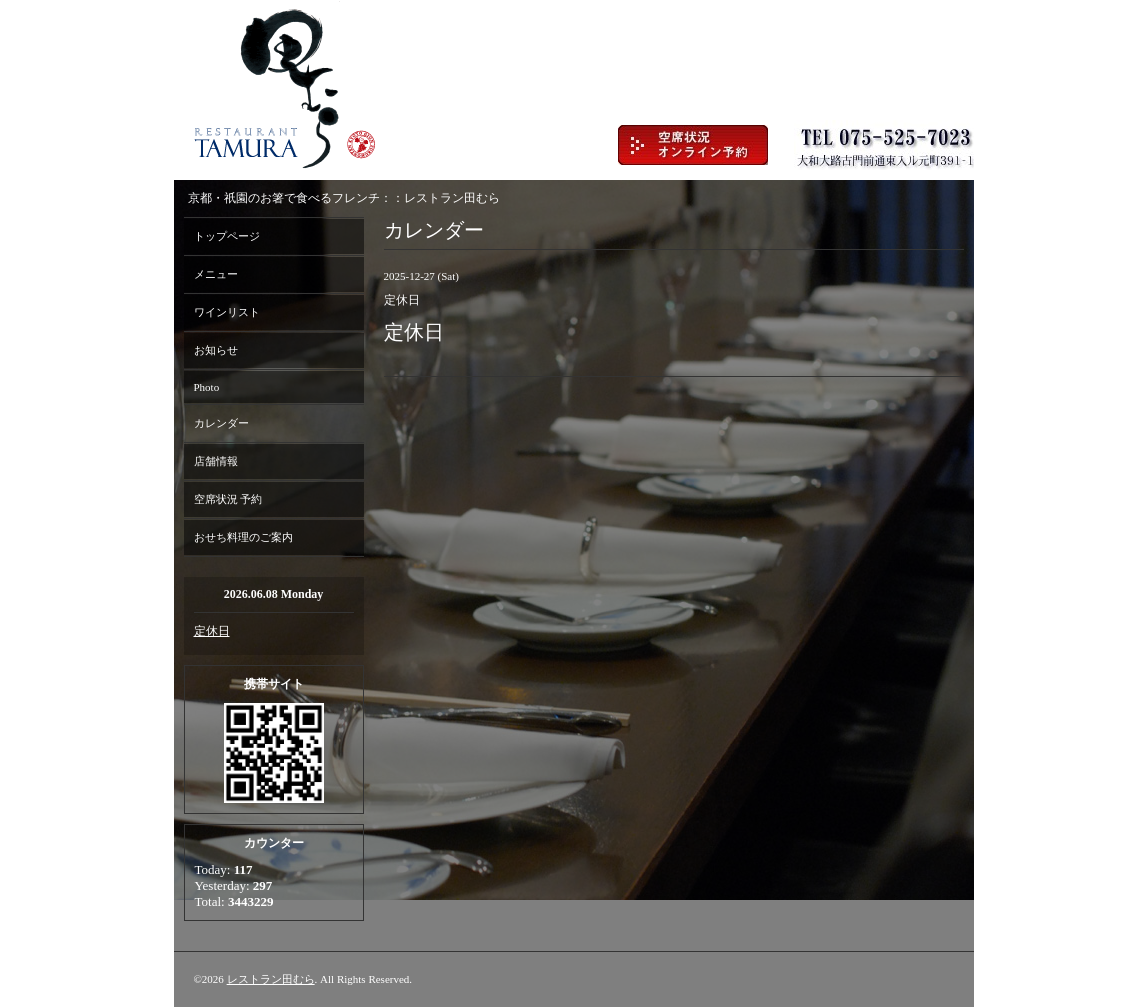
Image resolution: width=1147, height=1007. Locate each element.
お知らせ (216, 350)
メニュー (216, 274)
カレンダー (221, 423)
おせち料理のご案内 (243, 537)
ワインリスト (227, 312)
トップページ (227, 236)
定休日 (212, 631)
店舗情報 (216, 461)
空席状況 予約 (228, 499)
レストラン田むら (271, 979)
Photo (207, 387)
